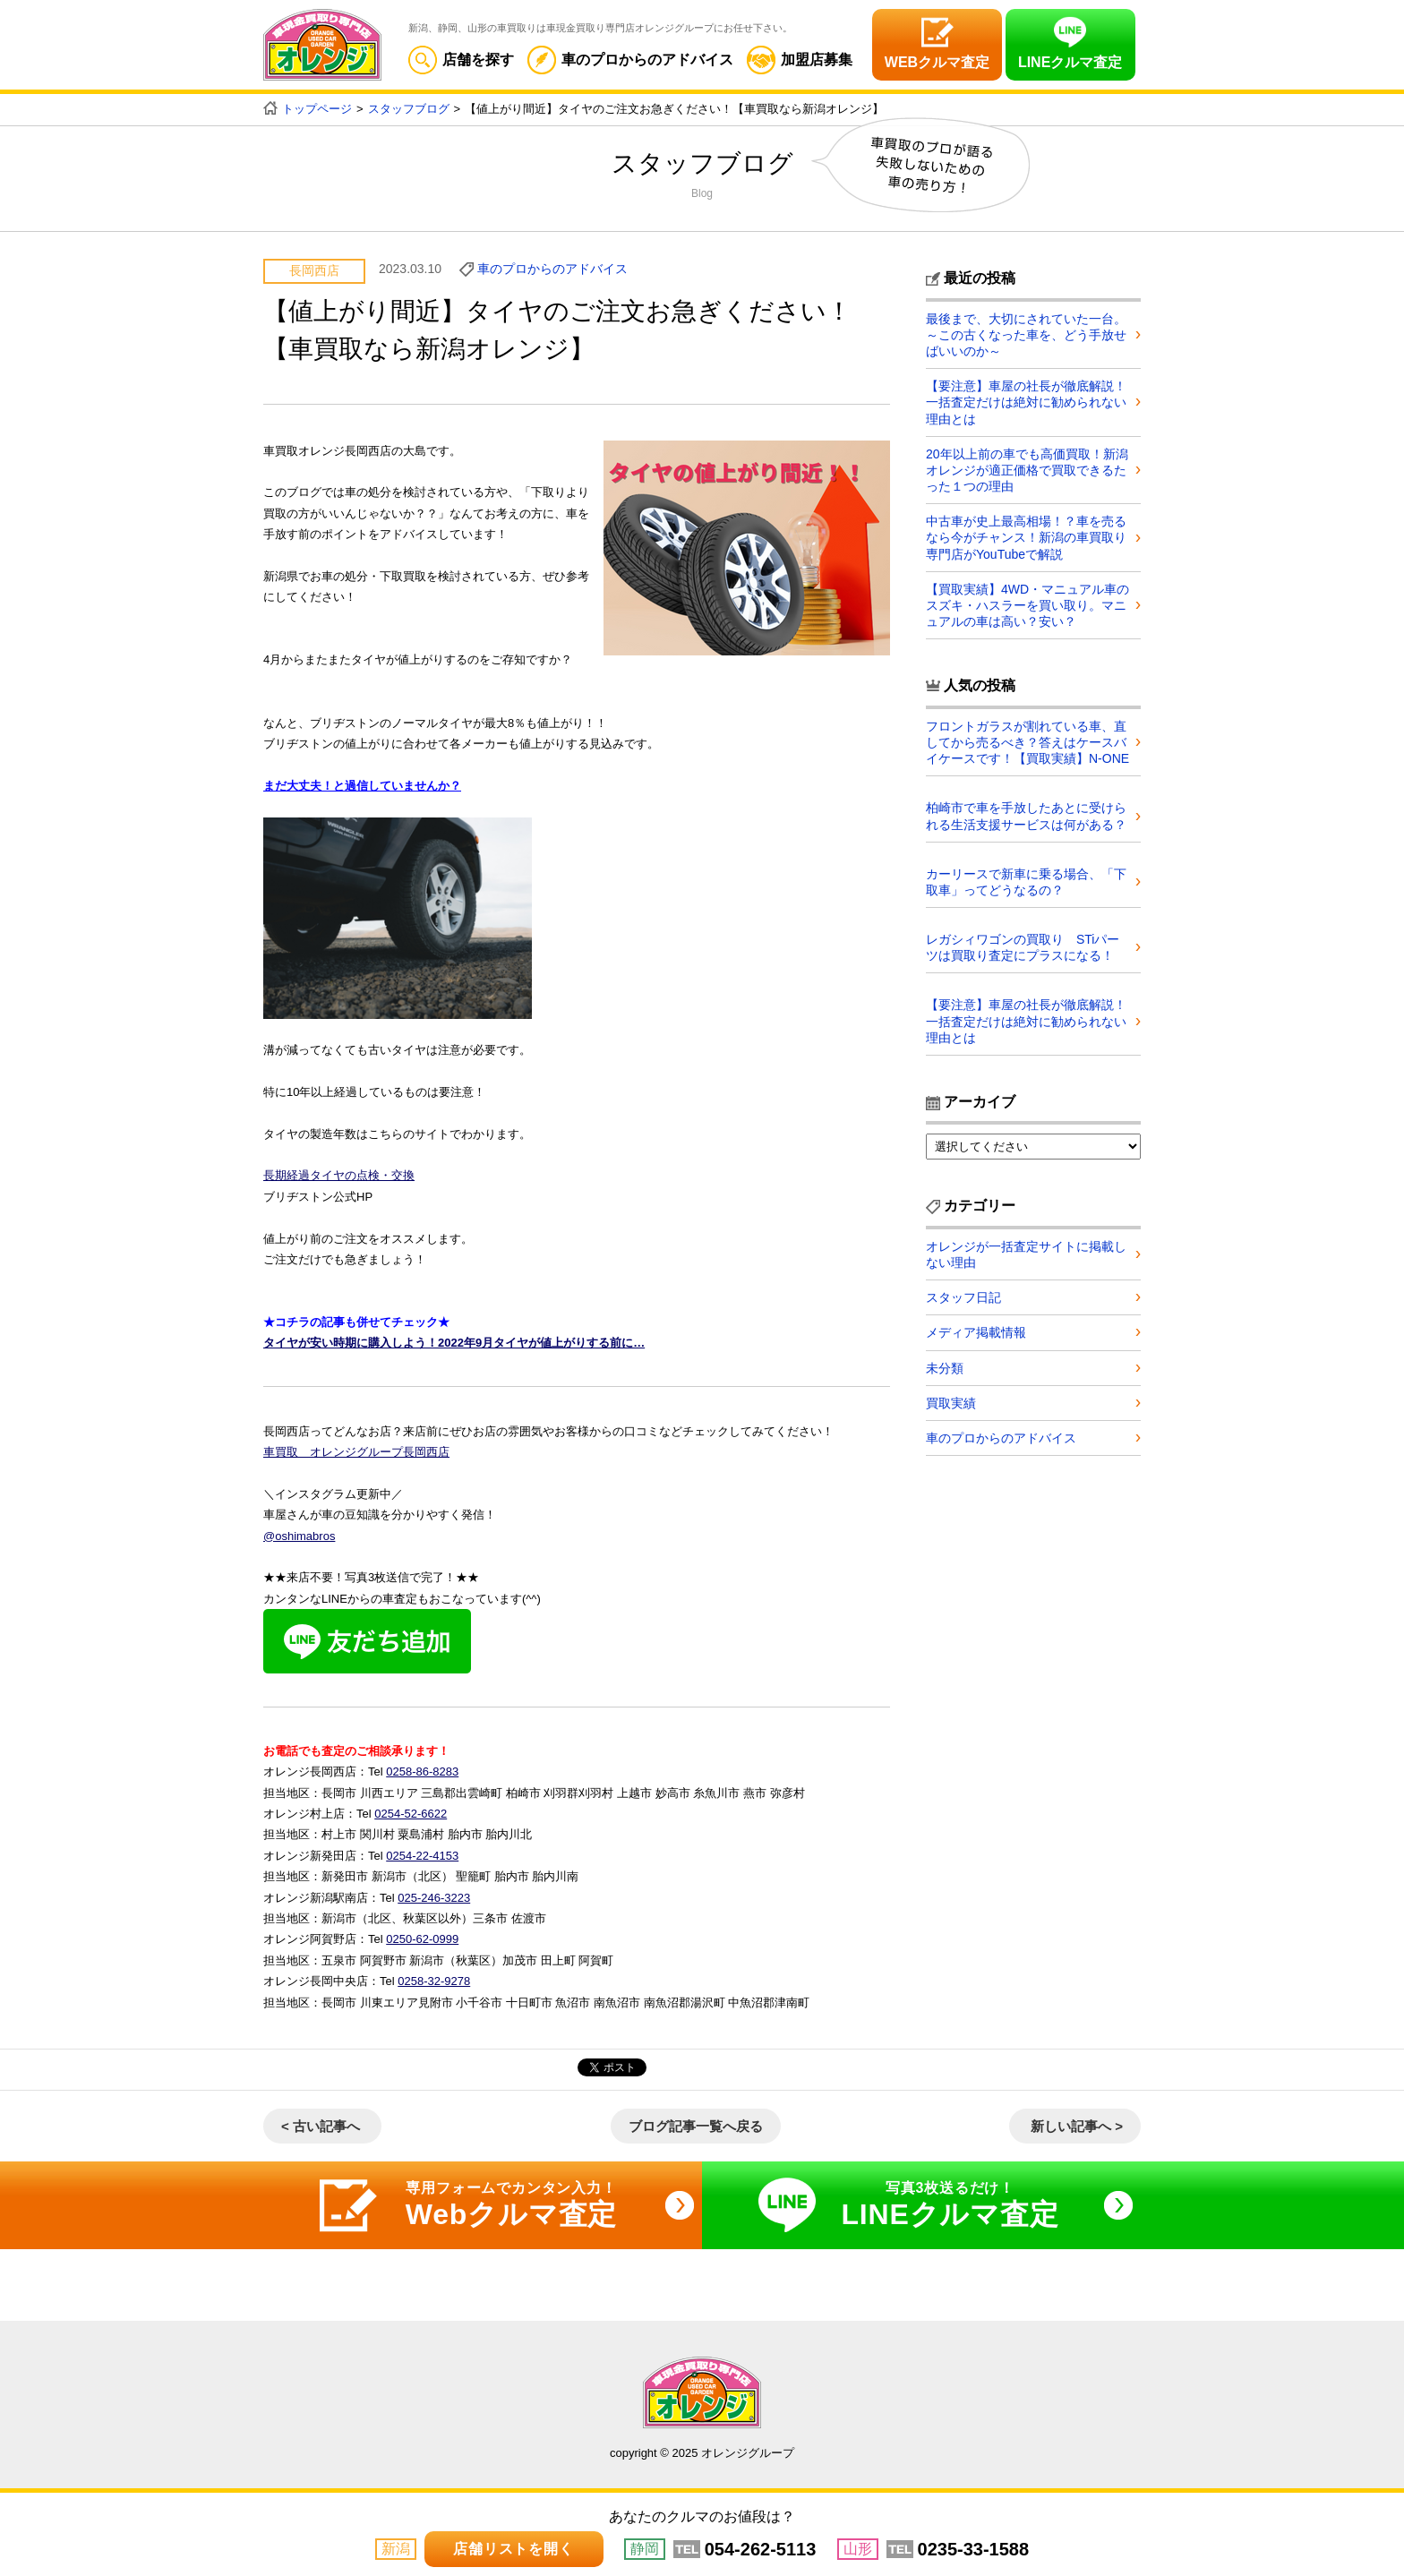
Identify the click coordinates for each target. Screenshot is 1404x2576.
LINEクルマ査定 (1070, 62)
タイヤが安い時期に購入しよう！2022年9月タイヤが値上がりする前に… (454, 1342)
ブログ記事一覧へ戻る (696, 2126)
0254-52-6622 (410, 1813)
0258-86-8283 (422, 1771)
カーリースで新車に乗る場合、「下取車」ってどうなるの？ (1026, 882)
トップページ (317, 109)
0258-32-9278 (434, 1981)
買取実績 (951, 1403)
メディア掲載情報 (976, 1332)
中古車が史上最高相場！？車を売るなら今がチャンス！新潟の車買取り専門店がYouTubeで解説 (1026, 537)
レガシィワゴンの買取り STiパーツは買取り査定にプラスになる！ (1022, 947)
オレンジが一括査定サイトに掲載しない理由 (1026, 1254)
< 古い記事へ (320, 2126)
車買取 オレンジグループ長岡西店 (356, 1452)
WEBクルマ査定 (937, 62)
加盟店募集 (799, 59)
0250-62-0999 (422, 1939)
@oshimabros (299, 1536)
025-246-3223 (434, 1897)
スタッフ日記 (963, 1297)
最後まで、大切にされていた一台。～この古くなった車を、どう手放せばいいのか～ (1026, 335)
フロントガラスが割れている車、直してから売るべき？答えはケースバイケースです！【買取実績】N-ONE (1027, 742)
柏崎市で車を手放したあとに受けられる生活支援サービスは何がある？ (1026, 815)
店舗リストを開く (513, 2548)
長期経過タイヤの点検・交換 (339, 1175)
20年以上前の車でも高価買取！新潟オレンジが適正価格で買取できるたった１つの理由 (1027, 470)
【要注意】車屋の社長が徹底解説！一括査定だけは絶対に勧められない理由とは (1026, 402)
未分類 (944, 1368)
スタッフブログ (408, 109)
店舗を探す (461, 59)
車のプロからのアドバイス (630, 59)
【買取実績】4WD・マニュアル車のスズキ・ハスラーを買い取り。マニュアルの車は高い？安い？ (1027, 605)
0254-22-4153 (422, 1855)
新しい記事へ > (1077, 2126)
